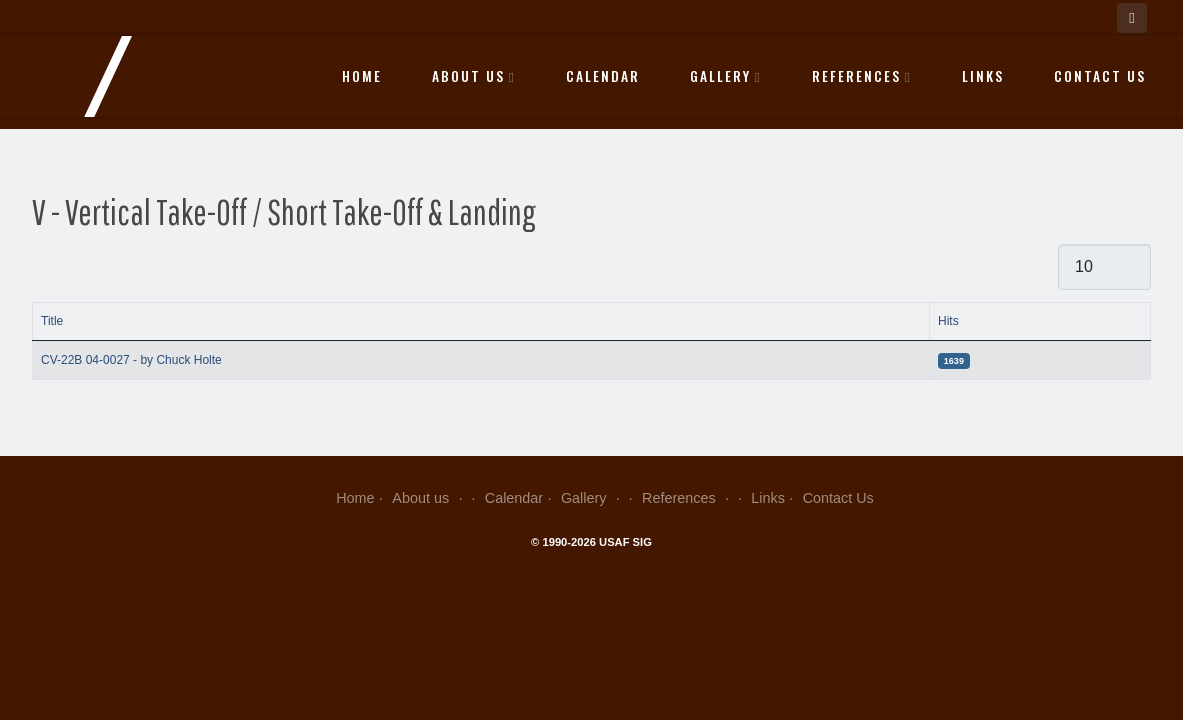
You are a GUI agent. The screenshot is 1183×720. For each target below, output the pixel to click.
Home (362, 76)
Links (983, 76)
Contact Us (1100, 76)
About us (474, 76)
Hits (948, 321)
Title (52, 321)
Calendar (603, 76)
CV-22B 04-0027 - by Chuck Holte (131, 360)
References (862, 76)
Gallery (726, 76)
